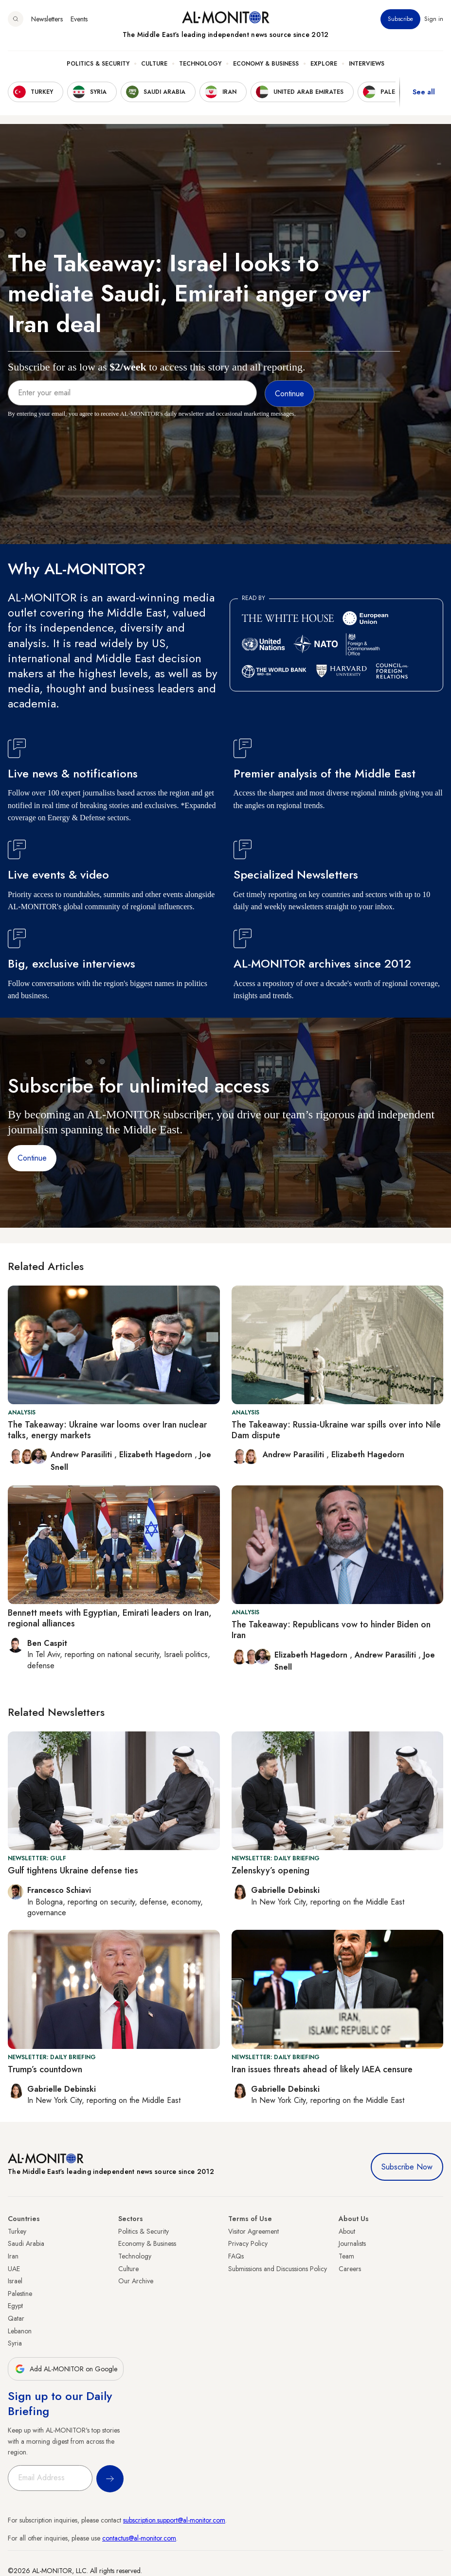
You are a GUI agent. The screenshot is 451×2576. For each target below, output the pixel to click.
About (347, 2231)
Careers (350, 2269)
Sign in (433, 19)
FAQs (236, 2256)
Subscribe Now (407, 2166)
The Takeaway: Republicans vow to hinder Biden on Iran (331, 1629)
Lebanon (20, 2331)
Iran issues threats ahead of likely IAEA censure (322, 2069)
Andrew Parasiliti (82, 1454)
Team (346, 2256)
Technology (200, 64)
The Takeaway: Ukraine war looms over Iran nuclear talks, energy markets (107, 1430)
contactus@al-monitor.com (139, 2538)
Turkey (17, 2231)
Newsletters (47, 19)
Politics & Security (98, 64)
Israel (15, 2281)
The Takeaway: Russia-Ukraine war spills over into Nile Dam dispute (336, 1430)
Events (79, 19)
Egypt (15, 2306)
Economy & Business (266, 64)
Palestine (20, 2293)
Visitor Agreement (253, 2231)
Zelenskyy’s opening (270, 1870)
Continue (32, 1158)
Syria (15, 2343)
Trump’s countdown (45, 2069)
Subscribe (400, 19)
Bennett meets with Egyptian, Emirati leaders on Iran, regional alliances (110, 1618)
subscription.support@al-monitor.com (174, 2520)
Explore (323, 64)
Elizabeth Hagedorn (157, 1454)
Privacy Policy (248, 2243)
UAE (14, 2269)
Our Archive (135, 2281)
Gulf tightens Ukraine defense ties (73, 1870)
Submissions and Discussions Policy (277, 2269)
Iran (13, 2256)
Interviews (366, 64)
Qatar (16, 2318)
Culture (154, 64)
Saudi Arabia (26, 2243)
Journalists (352, 2243)
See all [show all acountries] (424, 92)
